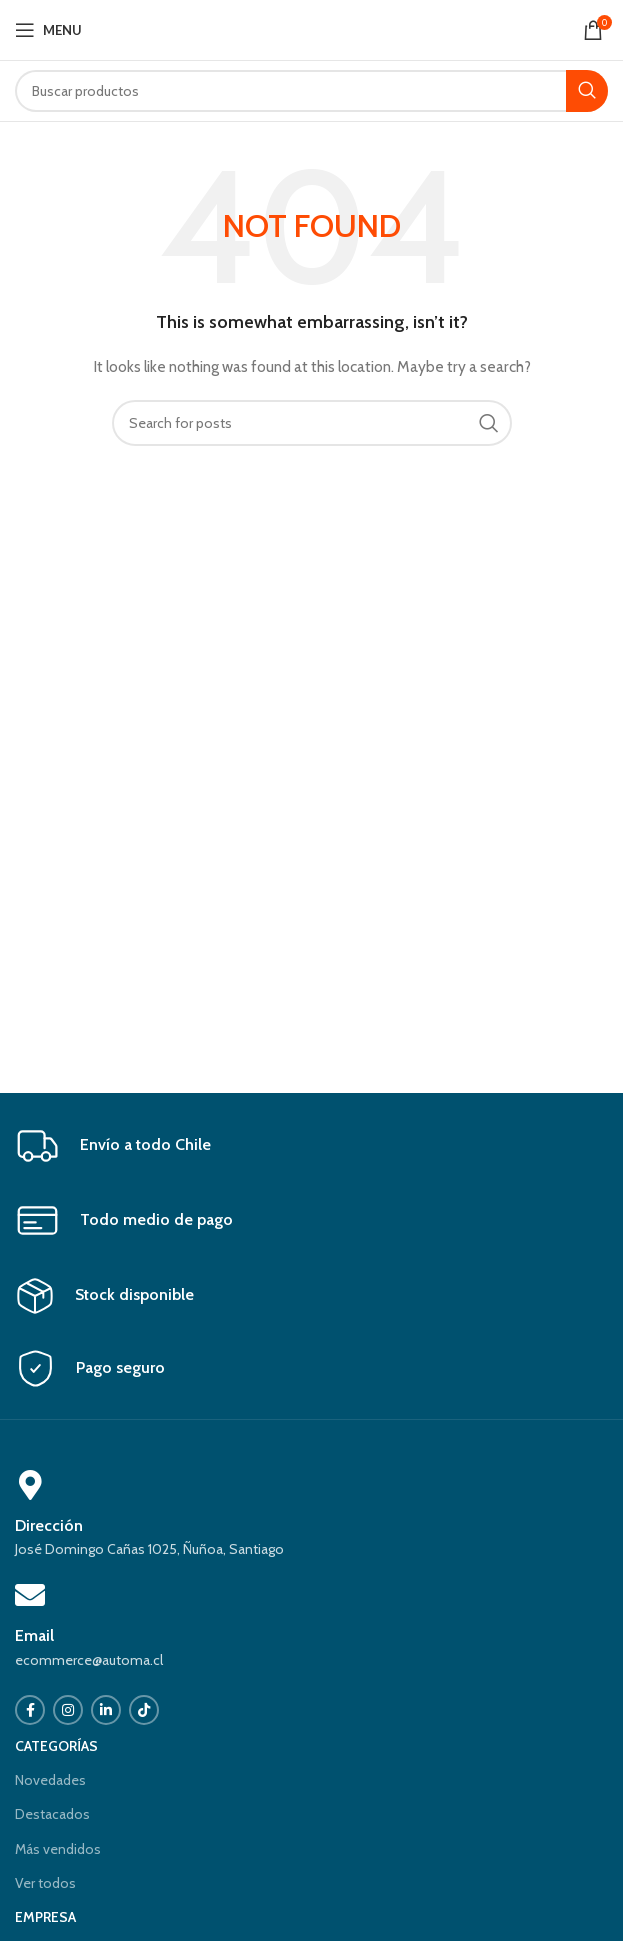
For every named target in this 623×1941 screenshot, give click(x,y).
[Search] (311, 91)
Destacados (52, 1814)
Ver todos (45, 1883)
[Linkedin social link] (106, 1710)
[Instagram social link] (68, 1710)
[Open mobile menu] (48, 30)
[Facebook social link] (30, 1710)
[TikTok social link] (144, 1710)
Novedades (50, 1780)
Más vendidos (58, 1849)
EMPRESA (45, 1917)
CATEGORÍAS (56, 1746)
